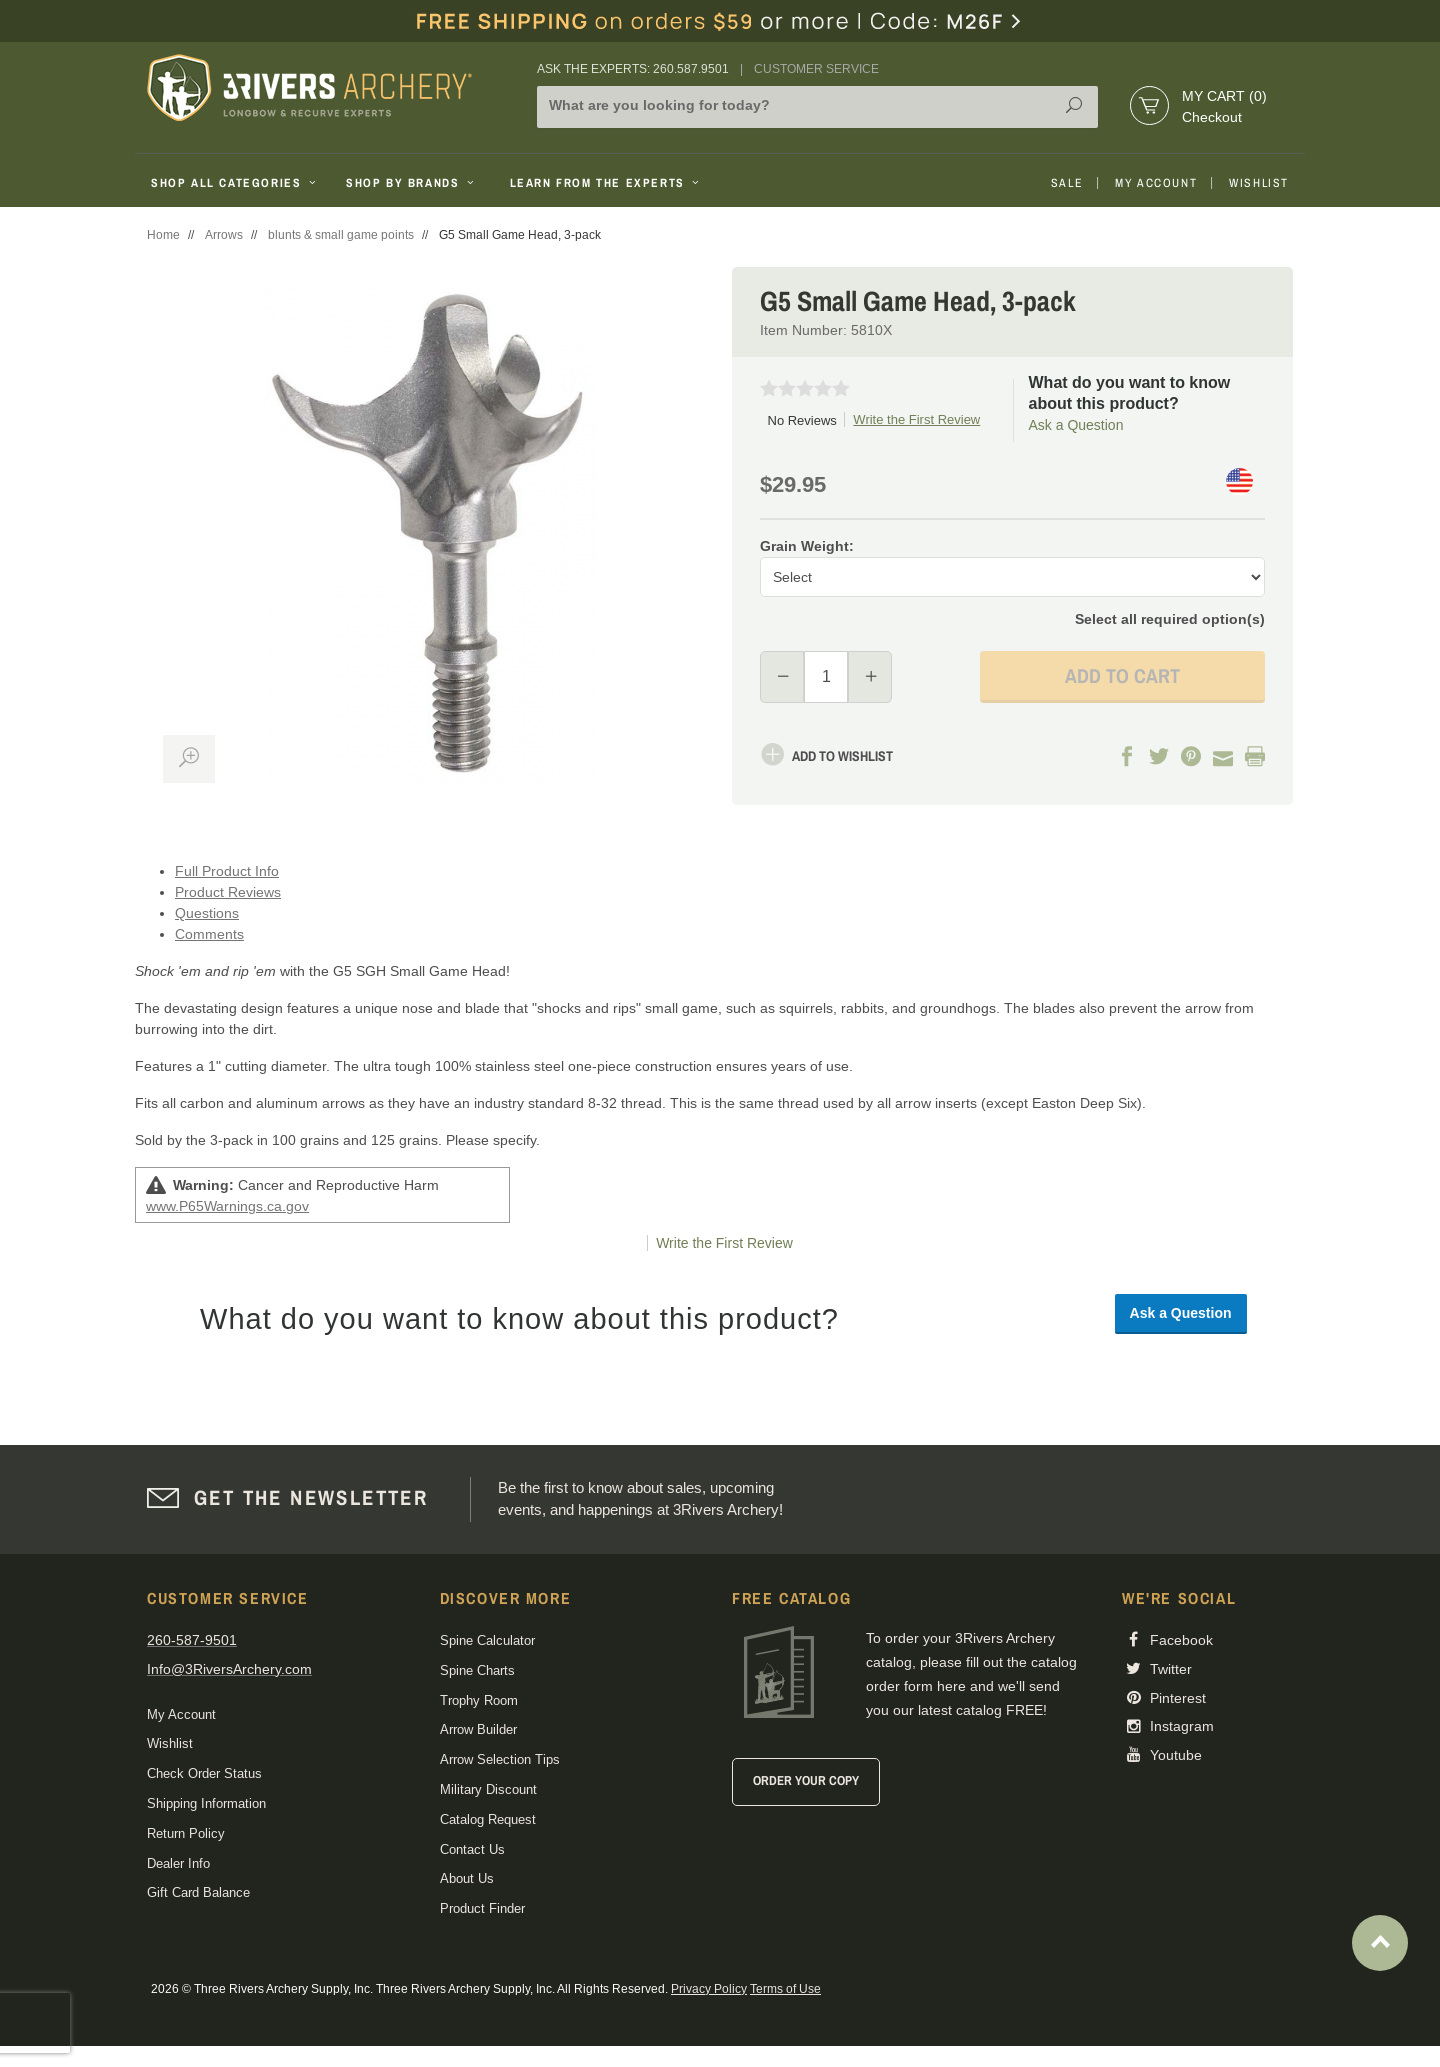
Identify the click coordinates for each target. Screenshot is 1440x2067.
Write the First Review (916, 419)
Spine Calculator (487, 1640)
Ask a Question (1076, 425)
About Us (467, 1878)
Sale (1067, 183)
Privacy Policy (709, 1989)
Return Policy (186, 1833)
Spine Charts (477, 1670)
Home (163, 235)
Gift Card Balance (198, 1892)
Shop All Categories (235, 183)
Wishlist (1259, 183)
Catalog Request (488, 1819)
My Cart (1224, 96)
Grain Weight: (807, 546)
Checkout (1212, 117)
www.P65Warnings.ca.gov (227, 1206)
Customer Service (816, 69)
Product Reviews (228, 892)
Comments (209, 934)
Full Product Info (227, 871)
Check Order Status (204, 1773)
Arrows (224, 235)
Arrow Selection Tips (500, 1759)
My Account (1156, 183)
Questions (207, 913)
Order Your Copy (806, 1780)
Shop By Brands (412, 183)
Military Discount (488, 1789)
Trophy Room (479, 1700)
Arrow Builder (478, 1729)
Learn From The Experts (606, 183)
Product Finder (482, 1908)
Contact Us (472, 1849)
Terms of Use (785, 1989)
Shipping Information (206, 1803)
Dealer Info (178, 1863)
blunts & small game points (341, 235)
